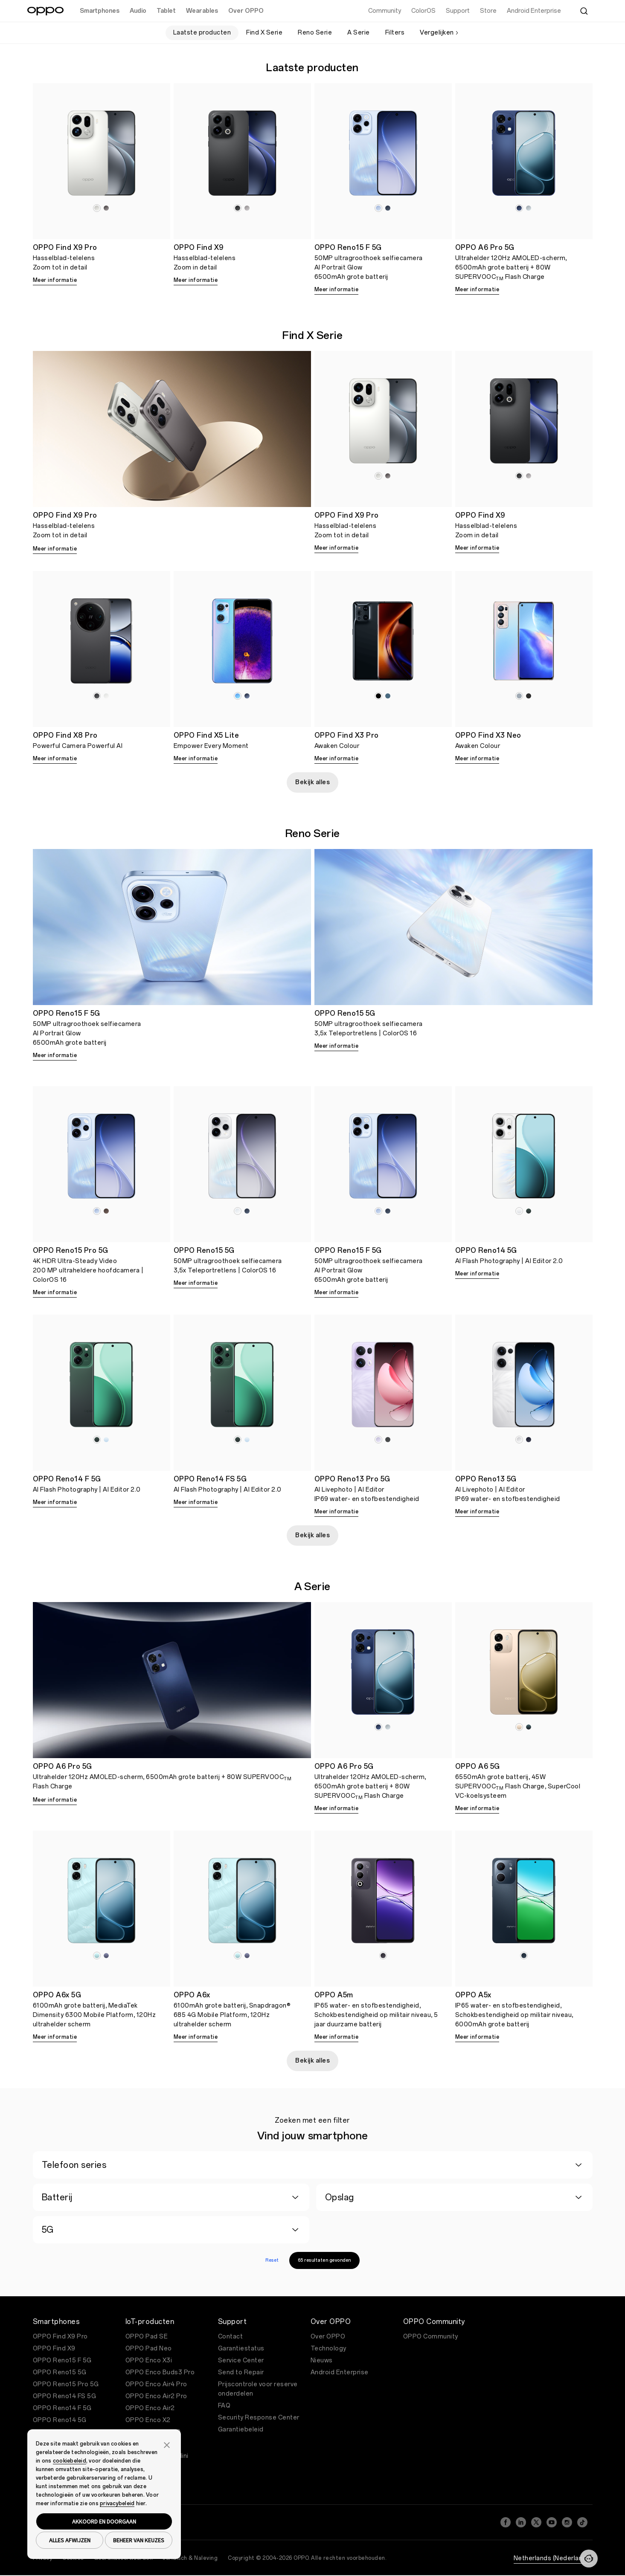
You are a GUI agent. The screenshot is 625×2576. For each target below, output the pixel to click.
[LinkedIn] (521, 2522)
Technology (328, 2348)
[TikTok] (582, 2522)
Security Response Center (258, 2417)
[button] (166, 2444)
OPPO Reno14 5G (60, 2420)
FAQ (224, 2405)
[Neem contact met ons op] (589, 2558)
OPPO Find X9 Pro (60, 2336)
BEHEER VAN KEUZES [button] (138, 2540)
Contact (230, 2336)
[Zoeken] (584, 11)
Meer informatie (55, 280)
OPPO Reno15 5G (60, 2372)
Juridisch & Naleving (190, 2558)
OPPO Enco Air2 (150, 2408)
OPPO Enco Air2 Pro (156, 2396)
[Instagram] (567, 2522)
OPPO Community (430, 2336)
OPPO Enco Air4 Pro (156, 2384)
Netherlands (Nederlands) (553, 2558)
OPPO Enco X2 (148, 2420)
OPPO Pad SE (146, 2336)
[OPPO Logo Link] (45, 11)
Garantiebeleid (241, 2429)
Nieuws (322, 2360)
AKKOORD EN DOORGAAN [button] (104, 2521)
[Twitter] (536, 2522)
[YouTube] (552, 2522)
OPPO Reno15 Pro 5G (66, 2384)
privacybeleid (117, 2503)
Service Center (241, 2360)
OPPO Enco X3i (148, 2360)
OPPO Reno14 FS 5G (64, 2396)
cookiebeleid (69, 2461)
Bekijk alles (312, 782)
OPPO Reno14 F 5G (62, 2408)
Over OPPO (328, 2336)
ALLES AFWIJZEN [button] (69, 2540)
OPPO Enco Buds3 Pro (160, 2372)
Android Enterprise (340, 2372)
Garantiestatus (241, 2348)
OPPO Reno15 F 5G (62, 2360)
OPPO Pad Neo (148, 2348)
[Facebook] (505, 2522)
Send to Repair (241, 2372)
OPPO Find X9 (54, 2348)
